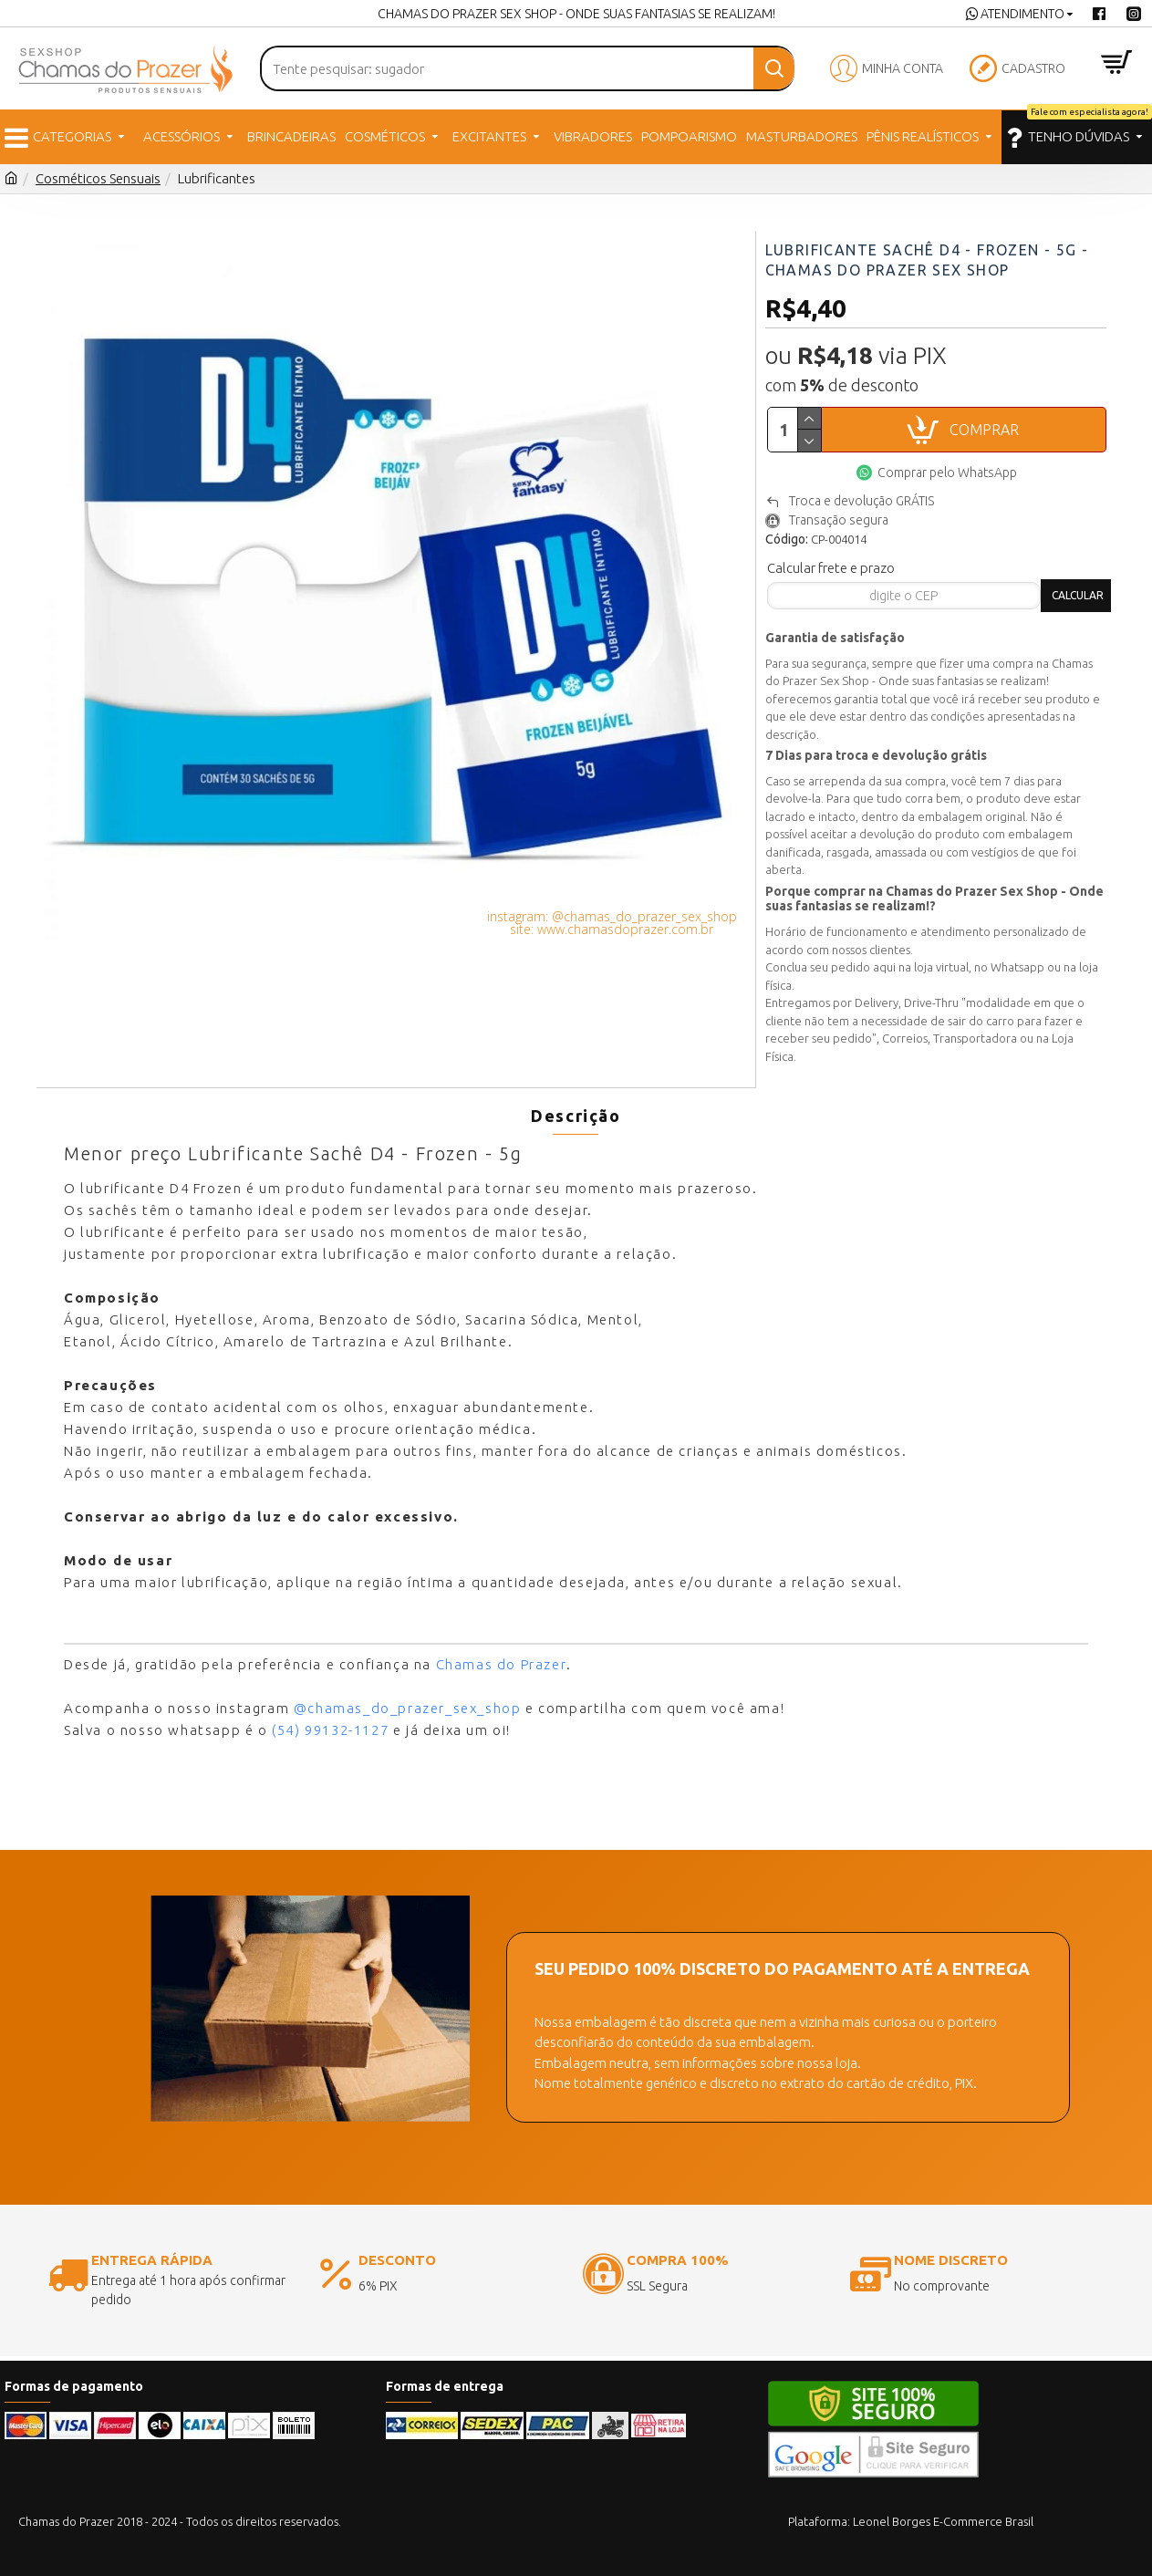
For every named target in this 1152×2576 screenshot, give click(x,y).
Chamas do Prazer (501, 1650)
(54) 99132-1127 (330, 1716)
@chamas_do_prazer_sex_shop (408, 1694)
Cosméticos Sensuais (98, 178)
